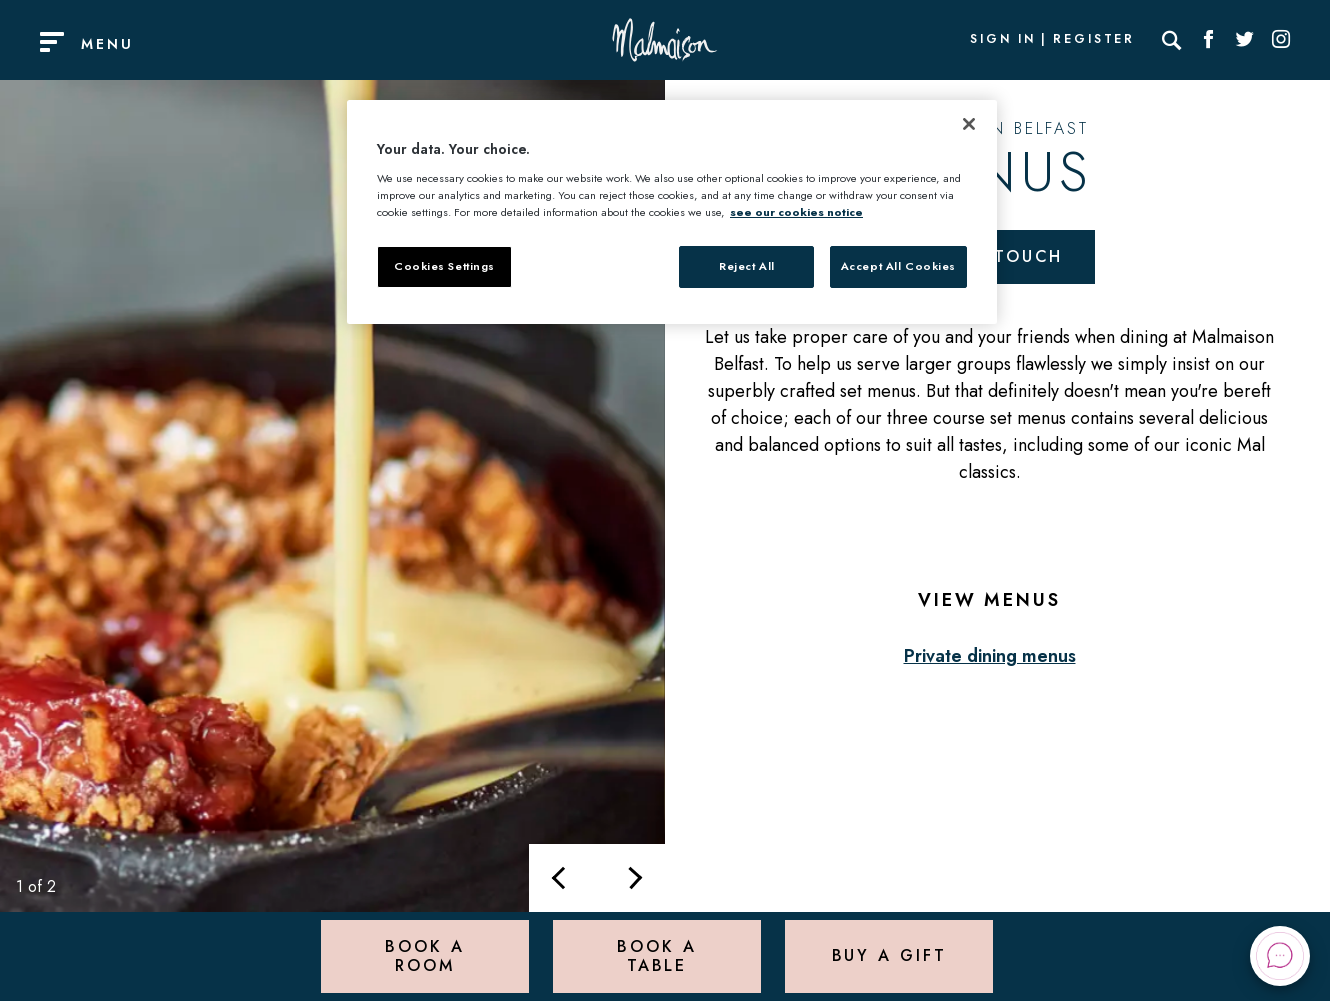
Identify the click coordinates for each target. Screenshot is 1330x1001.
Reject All (747, 266)
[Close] (969, 124)
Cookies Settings (444, 266)
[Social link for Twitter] (1245, 40)
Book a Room (424, 955)
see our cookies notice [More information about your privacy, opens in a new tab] (796, 212)
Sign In (1003, 40)
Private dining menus (990, 656)
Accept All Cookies (898, 266)
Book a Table (656, 955)
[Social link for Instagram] (1281, 40)
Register (1094, 40)
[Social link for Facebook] (1209, 40)
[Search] (1172, 40)
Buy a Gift (889, 955)
